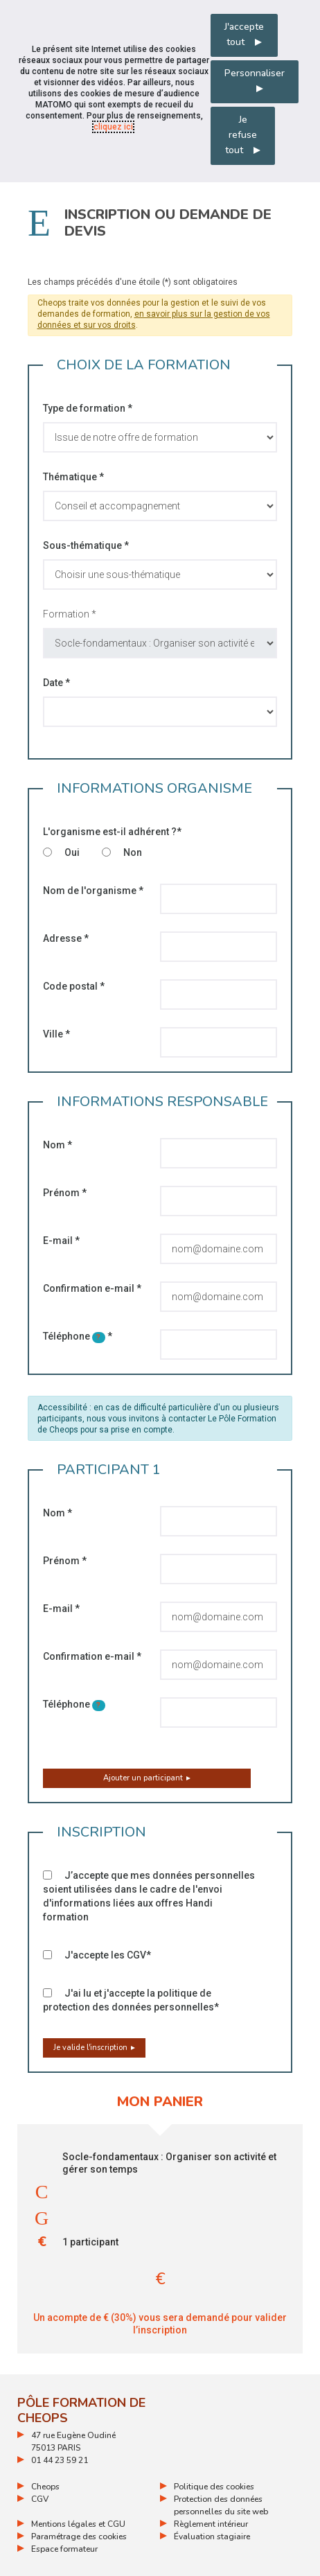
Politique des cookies (214, 2486)
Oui (61, 852)
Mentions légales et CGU (78, 2524)
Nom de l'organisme (93, 890)
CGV (39, 2499)
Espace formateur (64, 2549)
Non (122, 852)
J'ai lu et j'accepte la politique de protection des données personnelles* (131, 2000)
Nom (57, 1144)
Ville (56, 1034)
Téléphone (77, 1337)
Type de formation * (87, 408)
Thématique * (73, 476)
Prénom (65, 1192)
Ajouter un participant (143, 1778)
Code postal (74, 986)
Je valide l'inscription (90, 2047)
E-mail (61, 1240)
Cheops (45, 2486)
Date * (56, 682)
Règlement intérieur (211, 2524)
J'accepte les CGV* (97, 1955)
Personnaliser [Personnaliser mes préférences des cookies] (254, 73)
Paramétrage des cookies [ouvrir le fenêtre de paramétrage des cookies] (79, 2536)
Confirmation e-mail (92, 1288)
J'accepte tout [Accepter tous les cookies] (244, 34)
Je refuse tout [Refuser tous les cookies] (241, 135)
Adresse (66, 938)
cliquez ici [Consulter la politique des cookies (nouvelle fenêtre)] (113, 127)
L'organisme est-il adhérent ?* (112, 831)
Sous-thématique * (86, 545)
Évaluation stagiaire (212, 2536)
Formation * (69, 614)
